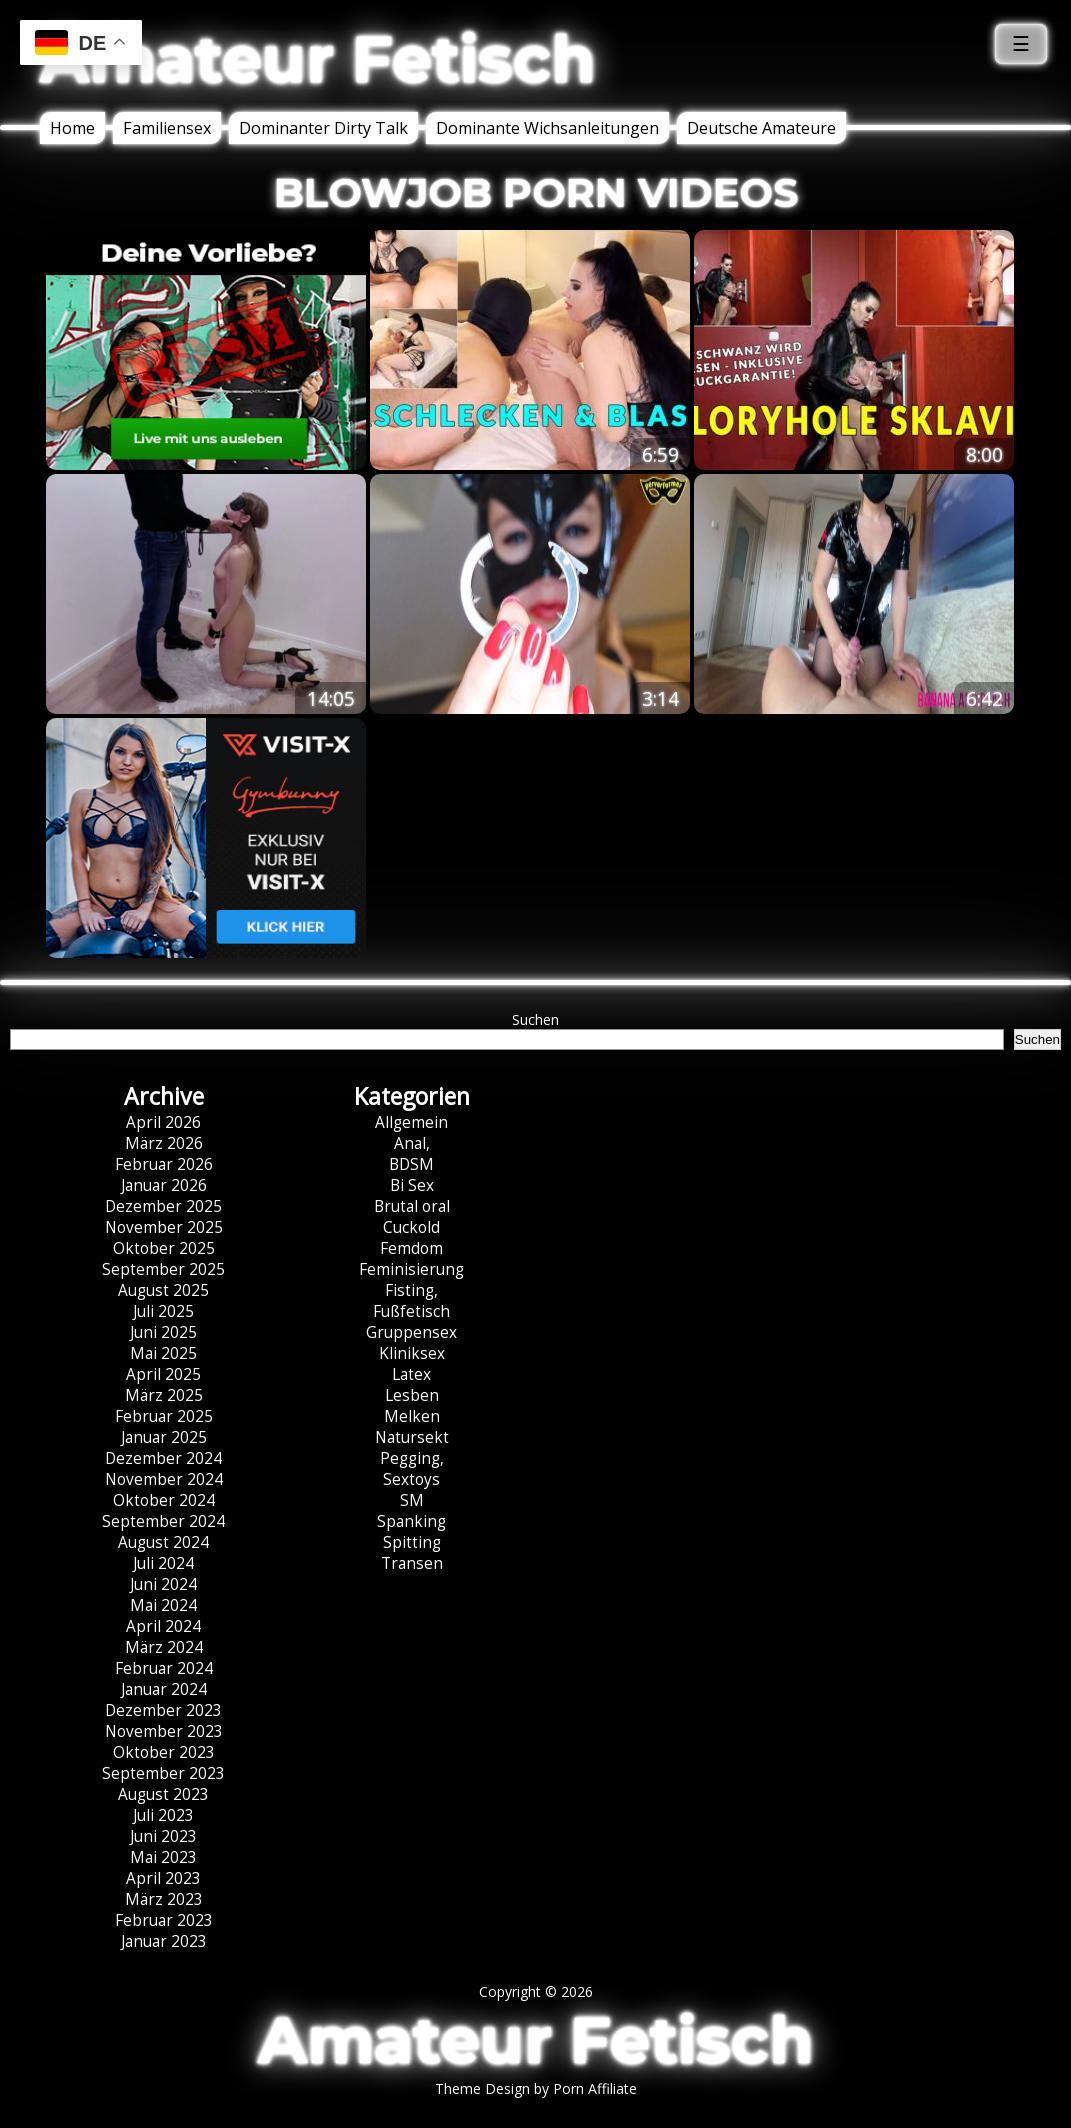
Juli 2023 (163, 1815)
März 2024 (164, 1647)
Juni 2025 (163, 1332)
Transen (412, 1563)
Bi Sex (412, 1185)
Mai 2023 (163, 1857)
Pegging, (412, 1458)
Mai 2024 (163, 1605)
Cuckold (411, 1227)
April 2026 (163, 1122)
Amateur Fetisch (318, 59)
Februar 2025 (164, 1416)
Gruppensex (411, 1332)
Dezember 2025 (163, 1206)
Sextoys (411, 1479)
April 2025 (163, 1374)
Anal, (412, 1143)
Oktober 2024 (164, 1500)
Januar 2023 (164, 1941)
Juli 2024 (163, 1563)
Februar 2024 (164, 1668)
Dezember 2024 (163, 1458)
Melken (412, 1416)
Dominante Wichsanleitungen (547, 128)
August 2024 (163, 1542)
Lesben (412, 1395)
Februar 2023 (164, 1920)
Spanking (411, 1521)
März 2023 (164, 1899)
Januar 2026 (164, 1185)
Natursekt (412, 1437)
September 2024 (163, 1521)
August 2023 (163, 1794)
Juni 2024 (163, 1584)
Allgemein (411, 1122)
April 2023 (163, 1878)
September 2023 (163, 1773)
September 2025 (163, 1269)
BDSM (411, 1164)
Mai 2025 (163, 1353)
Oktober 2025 (164, 1248)
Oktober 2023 (164, 1752)
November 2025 (164, 1227)
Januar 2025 (164, 1437)
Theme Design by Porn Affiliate (536, 2088)
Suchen (535, 1019)
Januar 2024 (164, 1689)
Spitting (412, 1542)
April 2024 (163, 1626)
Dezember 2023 (163, 1710)
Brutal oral (412, 1206)
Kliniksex (412, 1353)
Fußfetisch (411, 1311)
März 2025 (164, 1395)
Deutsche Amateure (761, 128)
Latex (411, 1374)
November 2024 (164, 1479)
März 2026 (164, 1143)
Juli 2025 (163, 1311)
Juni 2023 (163, 1836)
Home (72, 128)
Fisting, (411, 1290)
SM (412, 1500)
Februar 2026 (164, 1164)
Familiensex (167, 128)
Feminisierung (411, 1269)
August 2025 (163, 1290)
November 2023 (164, 1731)
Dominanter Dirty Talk (323, 128)
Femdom (411, 1248)
